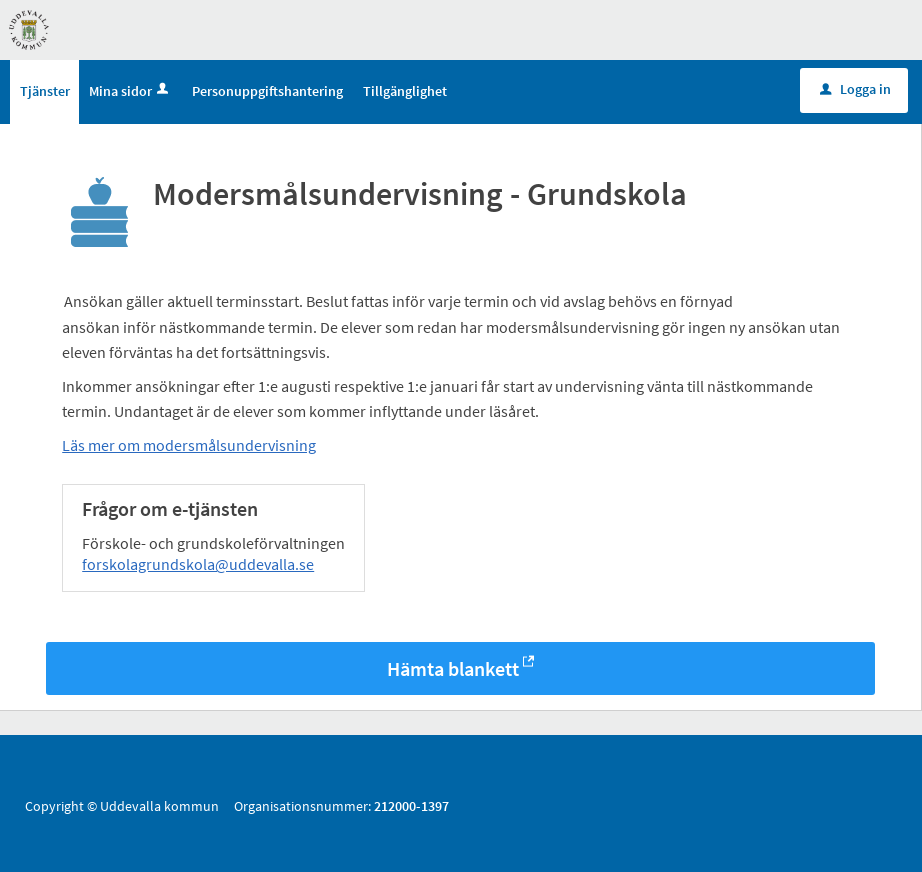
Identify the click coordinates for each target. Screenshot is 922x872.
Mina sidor (130, 91)
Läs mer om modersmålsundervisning (189, 445)
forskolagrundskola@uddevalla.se (198, 564)
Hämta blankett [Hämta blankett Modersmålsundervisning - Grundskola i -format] (453, 668)
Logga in (855, 89)
